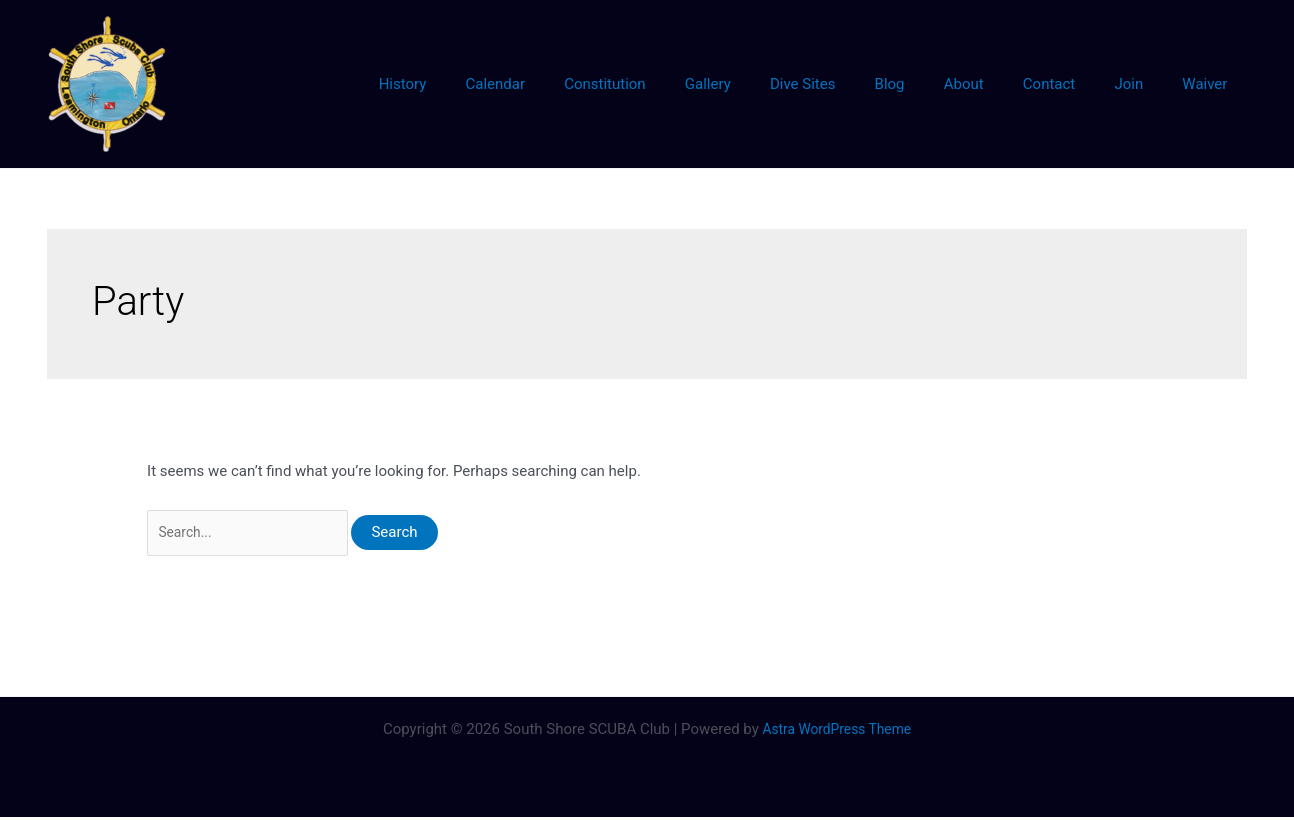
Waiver (1209, 84)
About (996, 84)
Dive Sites (853, 84)
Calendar (573, 84)
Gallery (767, 84)
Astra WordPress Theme (837, 732)
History (490, 84)
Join (1142, 84)
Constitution (673, 84)
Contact (1072, 84)
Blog (931, 84)
